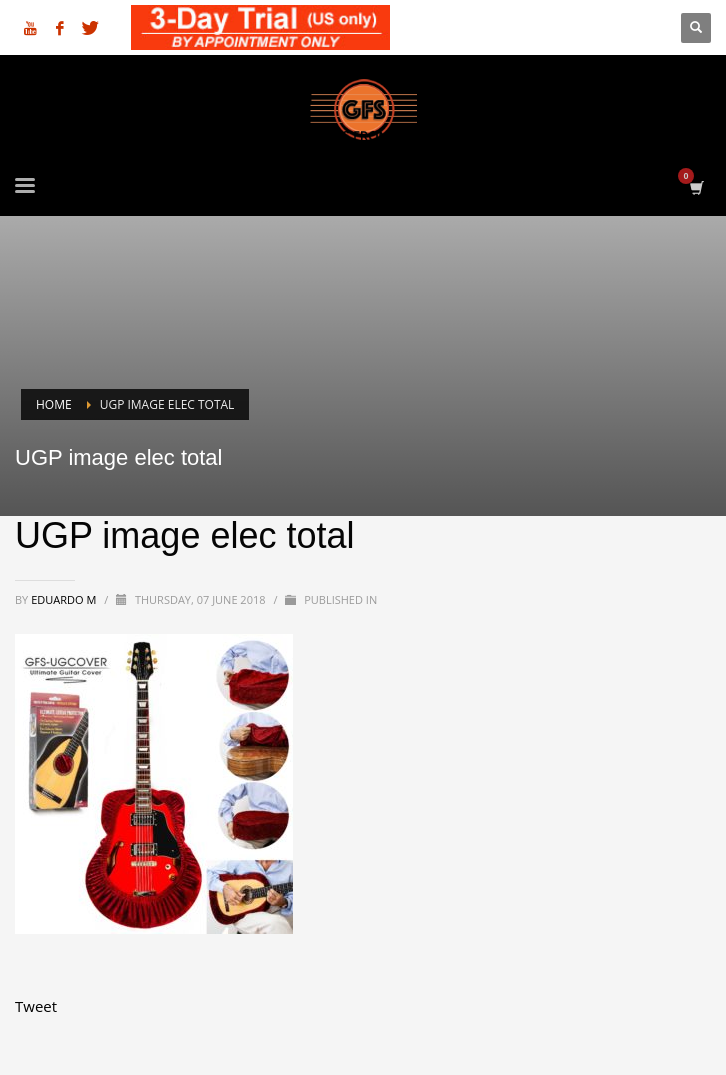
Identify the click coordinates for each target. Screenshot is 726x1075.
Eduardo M (65, 599)
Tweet (36, 1006)
